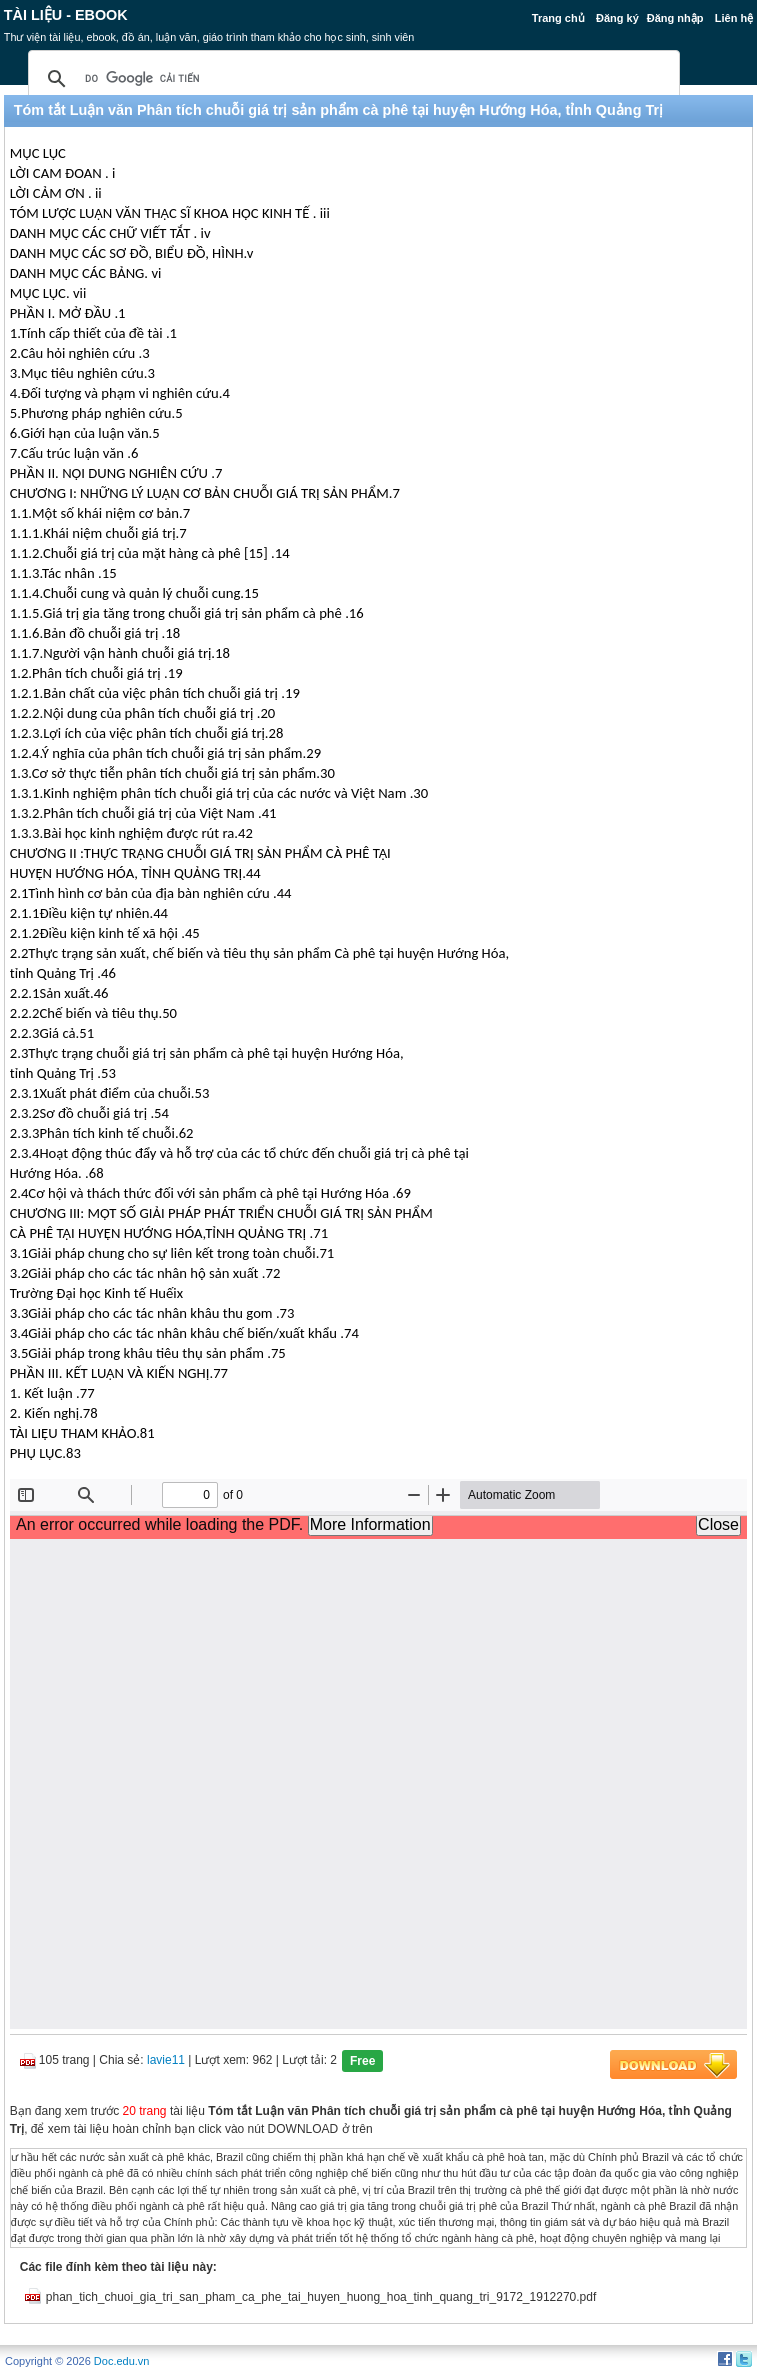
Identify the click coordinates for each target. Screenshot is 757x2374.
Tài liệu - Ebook (66, 15)
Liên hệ (734, 18)
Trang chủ (558, 18)
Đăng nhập (675, 18)
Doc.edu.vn (122, 2361)
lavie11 (166, 2060)
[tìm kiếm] (351, 79)
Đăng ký (617, 18)
